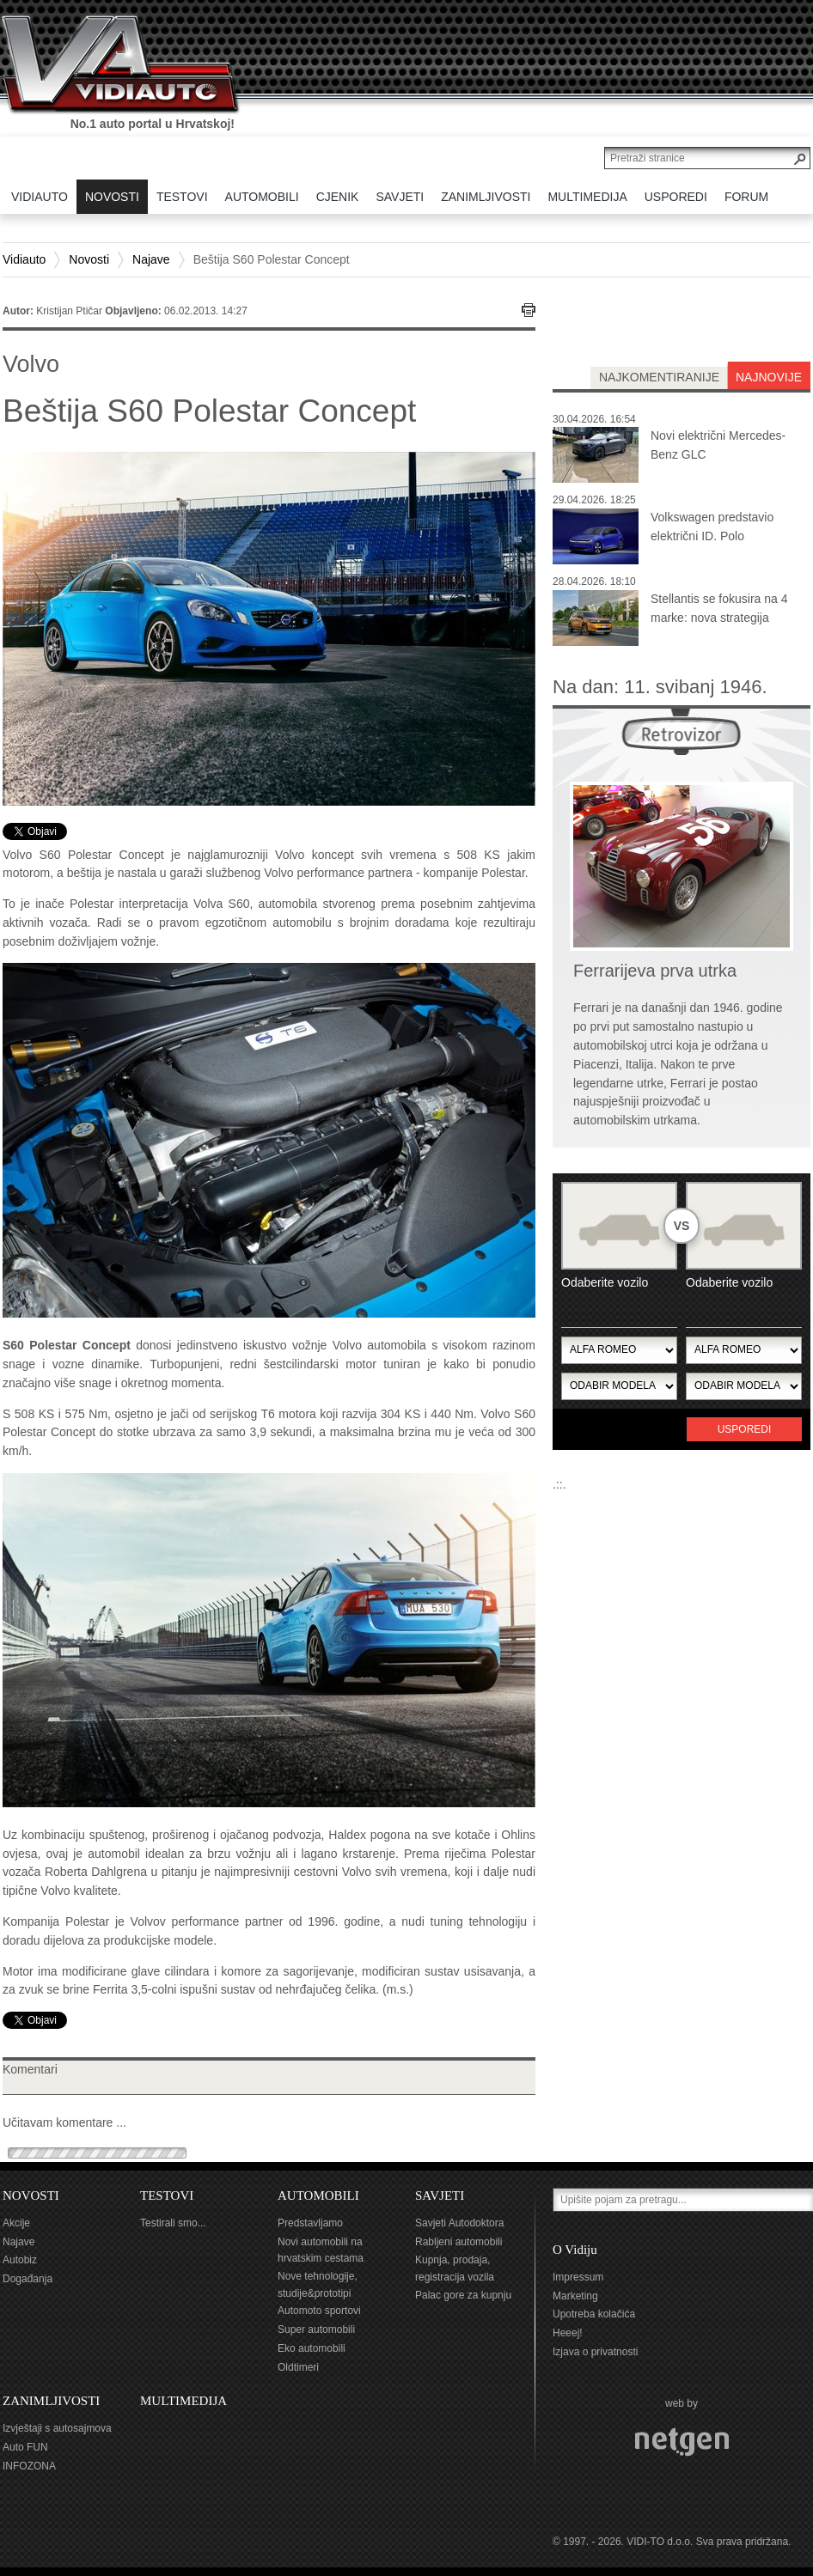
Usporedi (745, 1429)
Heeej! (568, 2333)
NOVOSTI (31, 2195)
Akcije (16, 2223)
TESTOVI (166, 2195)
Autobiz (20, 2260)
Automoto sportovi (319, 2311)
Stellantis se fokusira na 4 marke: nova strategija (719, 608)
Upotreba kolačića (594, 2314)
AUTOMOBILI (318, 2195)
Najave (151, 259)
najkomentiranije (659, 377)
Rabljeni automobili (458, 2242)
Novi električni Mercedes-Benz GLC (718, 445)
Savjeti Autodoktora (459, 2223)
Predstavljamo (310, 2223)
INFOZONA (29, 2466)
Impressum (578, 2277)
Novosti (89, 259)
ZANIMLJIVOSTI (51, 2401)
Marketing (575, 2296)
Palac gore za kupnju (463, 2295)
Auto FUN (25, 2447)
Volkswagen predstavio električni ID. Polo (712, 526)
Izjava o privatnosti (595, 2352)
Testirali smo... (173, 2223)
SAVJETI (439, 2195)
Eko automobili (311, 2348)
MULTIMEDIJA (183, 2401)
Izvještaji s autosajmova (57, 2428)
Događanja (27, 2279)
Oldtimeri (298, 2367)
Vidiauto (24, 259)
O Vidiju (575, 2249)
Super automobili (316, 2329)
